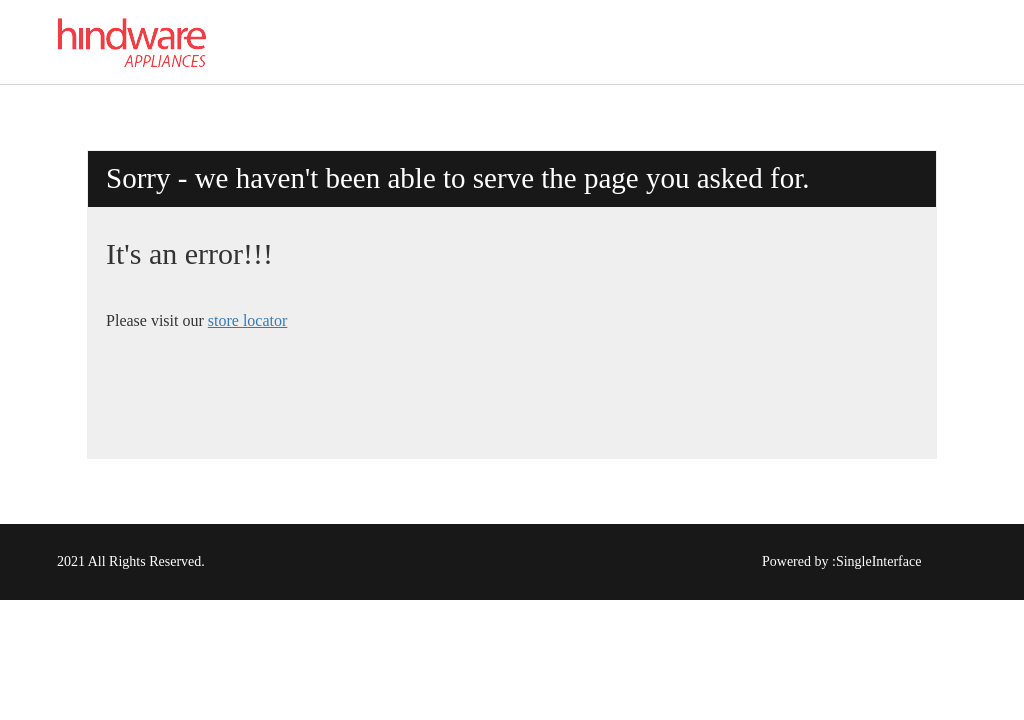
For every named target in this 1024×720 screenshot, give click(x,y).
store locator (248, 320)
